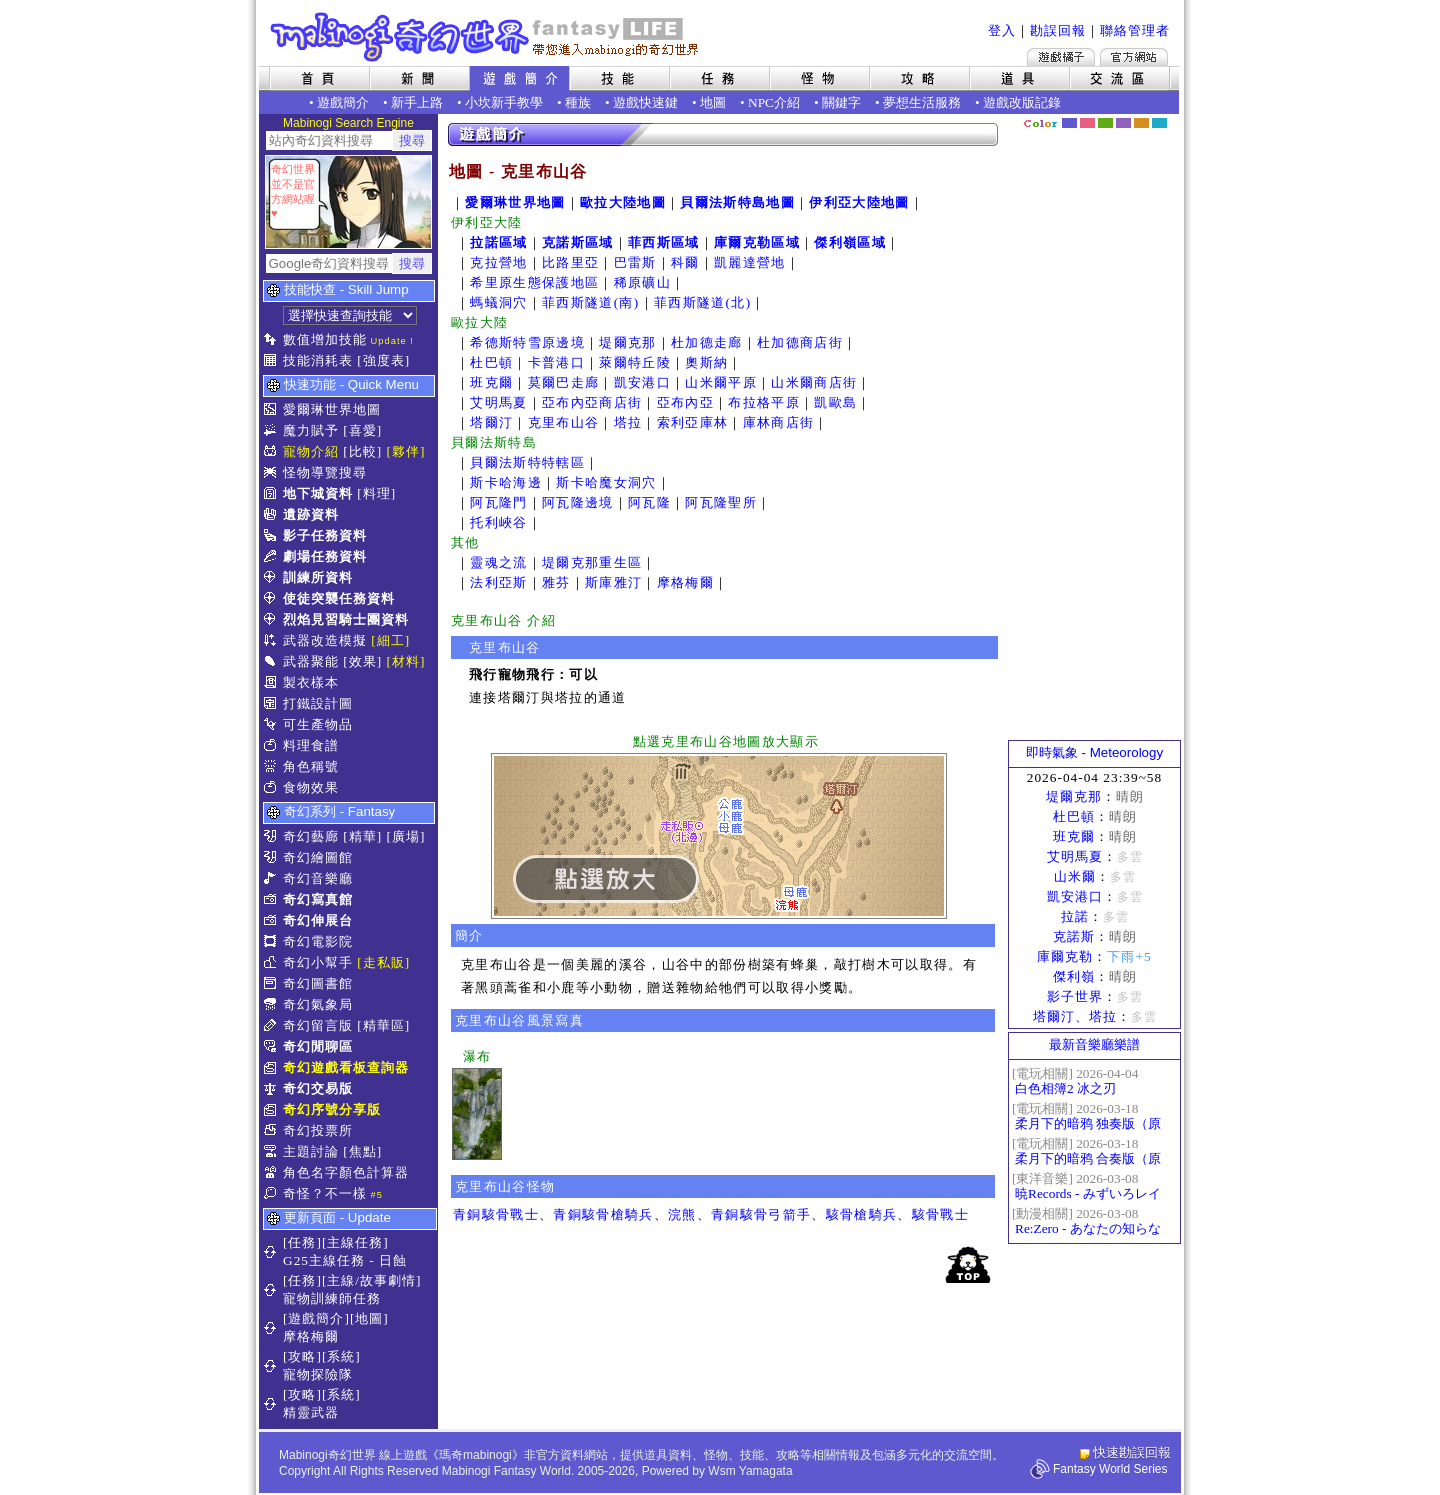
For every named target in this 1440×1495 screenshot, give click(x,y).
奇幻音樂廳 (318, 878)
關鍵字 (841, 102)
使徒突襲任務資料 (339, 598)
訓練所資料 (318, 577)
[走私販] (383, 962)
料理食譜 (311, 745)
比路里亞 (570, 262)
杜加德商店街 (800, 342)
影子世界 (1075, 996)
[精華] (362, 836)
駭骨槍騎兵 (862, 1214)
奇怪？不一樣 (325, 1193)
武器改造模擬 (325, 640)
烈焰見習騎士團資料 (346, 619)
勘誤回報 (1058, 30)
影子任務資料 (325, 535)
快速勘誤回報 (1132, 1452)
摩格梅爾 (685, 582)
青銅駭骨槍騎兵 (603, 1214)
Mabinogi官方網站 (1134, 57)
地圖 (713, 102)
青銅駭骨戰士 (496, 1214)
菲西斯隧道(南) (591, 302)
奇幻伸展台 (318, 920)
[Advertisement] (1095, 435)
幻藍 (1069, 123)
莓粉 (1087, 123)
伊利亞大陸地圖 (859, 202)
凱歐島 (835, 402)
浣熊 (682, 1214)
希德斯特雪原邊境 (527, 342)
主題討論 (311, 1151)
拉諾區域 (498, 242)
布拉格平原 (764, 402)
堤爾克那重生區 (592, 562)
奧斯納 (706, 362)
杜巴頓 (491, 362)
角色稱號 (311, 766)
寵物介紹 (311, 451)
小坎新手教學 (504, 102)
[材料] (406, 661)
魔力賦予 (311, 430)
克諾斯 (1074, 936)
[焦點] (362, 1151)
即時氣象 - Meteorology (1094, 752)
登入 (1002, 30)
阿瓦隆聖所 (721, 502)
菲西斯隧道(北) (703, 302)
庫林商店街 (779, 422)
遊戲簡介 (343, 102)
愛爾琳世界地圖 (332, 409)
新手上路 (417, 102)
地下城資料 (318, 493)
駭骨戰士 (940, 1214)
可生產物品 (318, 724)
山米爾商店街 (814, 382)
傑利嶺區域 (850, 242)
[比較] (362, 451)
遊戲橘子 (1061, 57)
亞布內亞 (685, 402)
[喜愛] (362, 430)
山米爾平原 (721, 382)
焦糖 (1141, 123)
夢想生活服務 (922, 102)
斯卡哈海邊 (506, 482)
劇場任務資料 (325, 556)
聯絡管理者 (1135, 30)
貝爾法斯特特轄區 (527, 462)
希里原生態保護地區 (534, 282)
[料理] (376, 493)
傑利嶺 (1074, 976)
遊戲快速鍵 (645, 102)
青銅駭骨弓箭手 (761, 1214)
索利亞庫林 (693, 422)
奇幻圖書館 (318, 983)
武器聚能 (311, 661)
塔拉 (628, 422)
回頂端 (968, 1264)
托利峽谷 (498, 522)
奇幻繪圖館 (318, 857)
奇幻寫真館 (318, 899)
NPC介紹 (774, 102)
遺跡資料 (311, 514)
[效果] (362, 661)
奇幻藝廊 (311, 836)
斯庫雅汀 (613, 582)
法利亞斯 (498, 582)
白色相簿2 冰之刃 (1065, 1088)
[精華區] (383, 1025)
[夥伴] (406, 451)
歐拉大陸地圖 (623, 202)
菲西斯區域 (664, 242)
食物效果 (311, 787)
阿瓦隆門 (498, 502)
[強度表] (383, 360)
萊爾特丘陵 (635, 362)
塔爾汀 (491, 422)
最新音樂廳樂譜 (1094, 1044)
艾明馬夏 (498, 402)
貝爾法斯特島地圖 (737, 202)
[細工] (390, 640)
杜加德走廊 (707, 342)
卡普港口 (556, 362)
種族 (578, 102)
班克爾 (491, 382)
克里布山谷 (564, 422)
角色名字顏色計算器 (346, 1172)
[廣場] (406, 836)
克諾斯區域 (578, 242)
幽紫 (1123, 123)
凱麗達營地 (750, 262)
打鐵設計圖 (318, 703)
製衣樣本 (311, 682)
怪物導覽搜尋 (325, 472)
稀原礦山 (642, 282)
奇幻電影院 (318, 941)
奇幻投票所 (318, 1130)
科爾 (685, 262)
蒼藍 (1159, 123)
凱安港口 (642, 382)
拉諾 (1075, 916)
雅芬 (556, 582)
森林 (1105, 123)
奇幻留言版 (318, 1025)
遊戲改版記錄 (1022, 102)
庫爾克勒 (1065, 956)
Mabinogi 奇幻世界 (486, 37)
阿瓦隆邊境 (578, 502)
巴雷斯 (635, 262)
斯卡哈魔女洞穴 (606, 482)
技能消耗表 (318, 360)
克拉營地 (498, 262)
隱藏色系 (1170, 116)
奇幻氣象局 (318, 1004)
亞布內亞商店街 (592, 402)
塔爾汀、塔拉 (1075, 1016)
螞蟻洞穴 (498, 302)
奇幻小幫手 (318, 962)
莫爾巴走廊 (564, 382)
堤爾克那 (627, 342)
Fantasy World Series (1110, 1469)
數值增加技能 (325, 339)
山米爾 (1075, 876)
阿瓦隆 (649, 502)
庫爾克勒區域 (757, 242)
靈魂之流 (498, 562)
